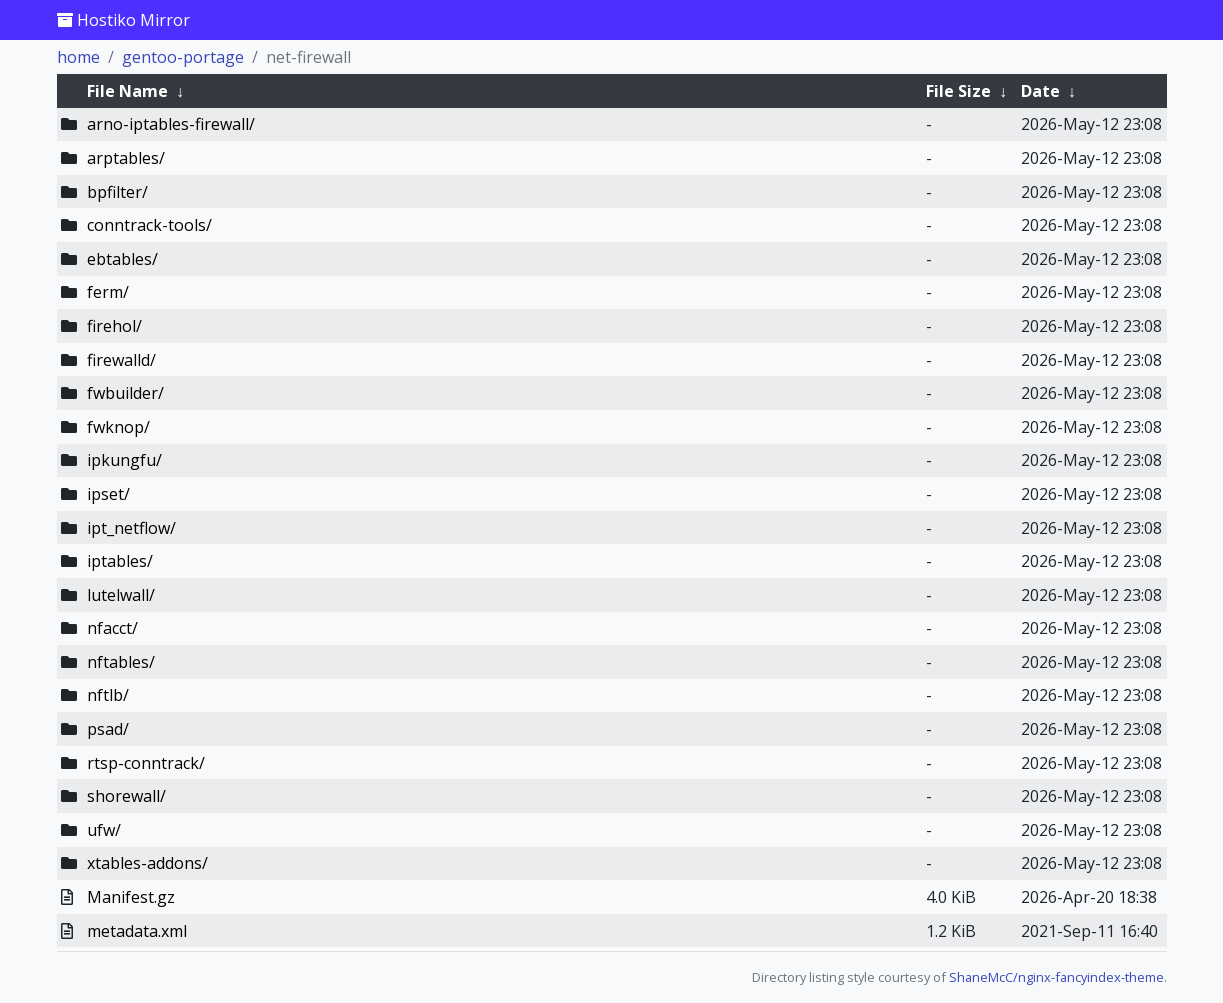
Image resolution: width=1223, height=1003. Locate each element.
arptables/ (126, 158)
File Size (958, 91)
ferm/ (108, 292)
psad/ (108, 729)
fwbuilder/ (125, 393)
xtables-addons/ (147, 863)
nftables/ (121, 662)
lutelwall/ (121, 595)
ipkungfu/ (124, 460)
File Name (127, 91)
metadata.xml (137, 931)
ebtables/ (122, 259)
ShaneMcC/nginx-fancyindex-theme (1056, 977)
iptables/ (120, 561)
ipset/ (108, 494)
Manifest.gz (131, 897)
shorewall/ (126, 796)
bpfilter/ (117, 192)
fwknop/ (118, 427)
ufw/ (104, 830)
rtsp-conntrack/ (146, 763)
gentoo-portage (183, 57)
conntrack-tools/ (149, 225)
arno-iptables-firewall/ (171, 124)
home (78, 57)
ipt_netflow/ (131, 528)
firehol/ (114, 326)
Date (1040, 91)
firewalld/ (121, 360)
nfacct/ (112, 628)
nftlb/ (108, 695)
